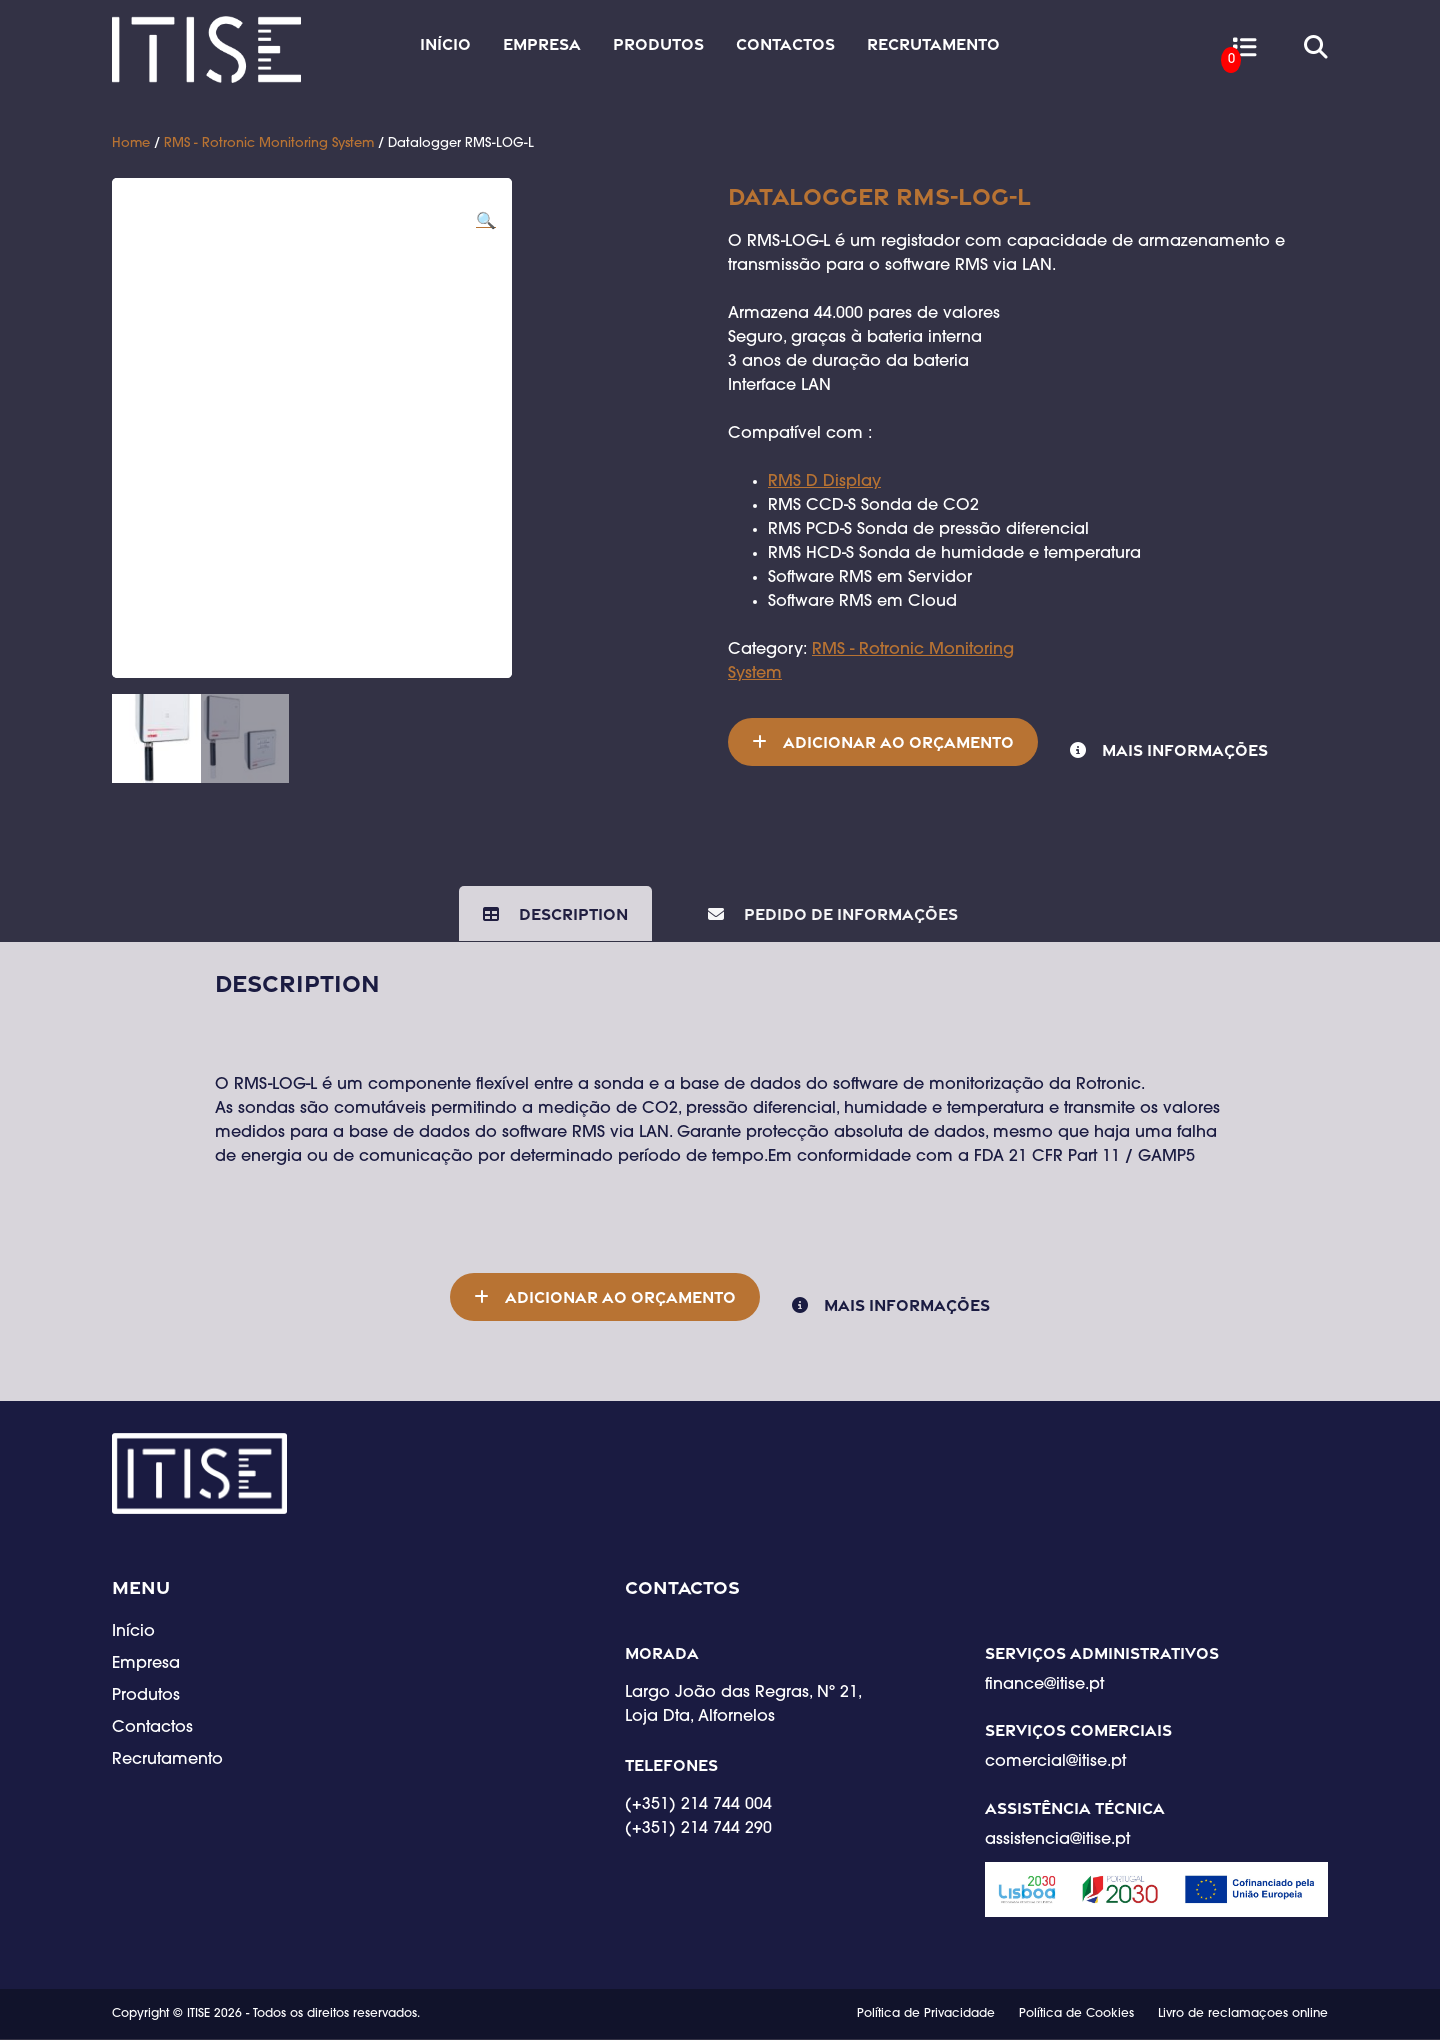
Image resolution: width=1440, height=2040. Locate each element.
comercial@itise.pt (1055, 1764)
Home (131, 143)
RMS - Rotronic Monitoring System (269, 143)
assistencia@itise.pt (1057, 1841)
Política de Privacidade (926, 2015)
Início (445, 44)
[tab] (555, 914)
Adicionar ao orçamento (898, 742)
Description (571, 914)
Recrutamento (933, 44)
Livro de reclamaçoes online (1243, 2015)
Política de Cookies (1076, 2015)
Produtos (658, 44)
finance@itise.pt (1044, 1686)
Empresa (542, 44)
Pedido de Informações (849, 914)
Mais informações (1185, 750)
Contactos (785, 44)
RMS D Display (824, 482)
